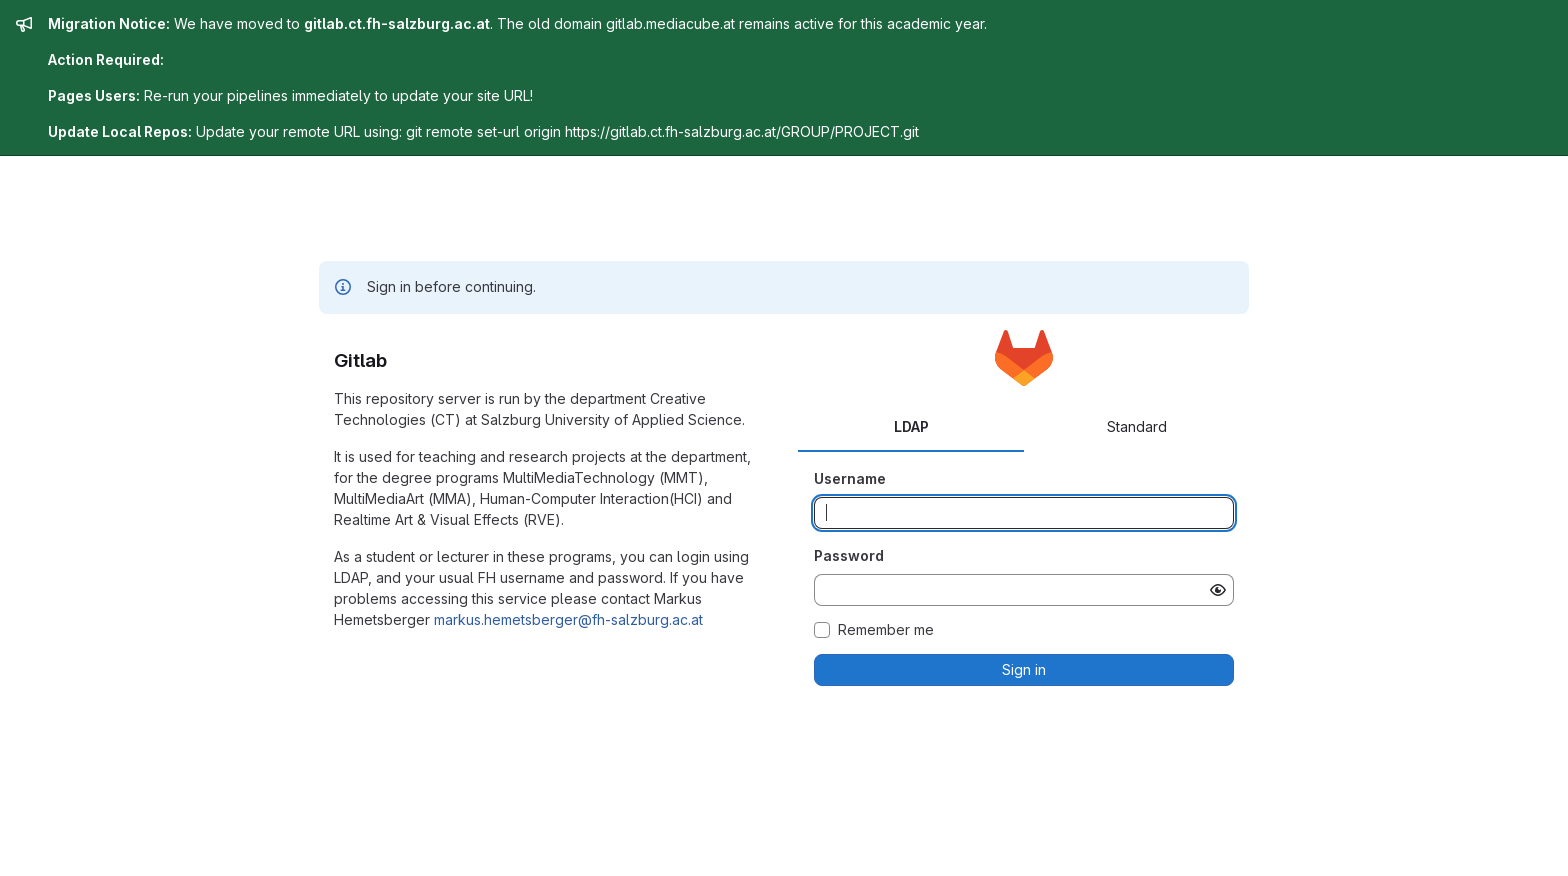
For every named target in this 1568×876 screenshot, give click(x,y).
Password (849, 555)
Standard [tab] (1137, 426)
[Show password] (1218, 590)
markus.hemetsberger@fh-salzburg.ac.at (568, 619)
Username (850, 478)
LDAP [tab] (911, 426)
